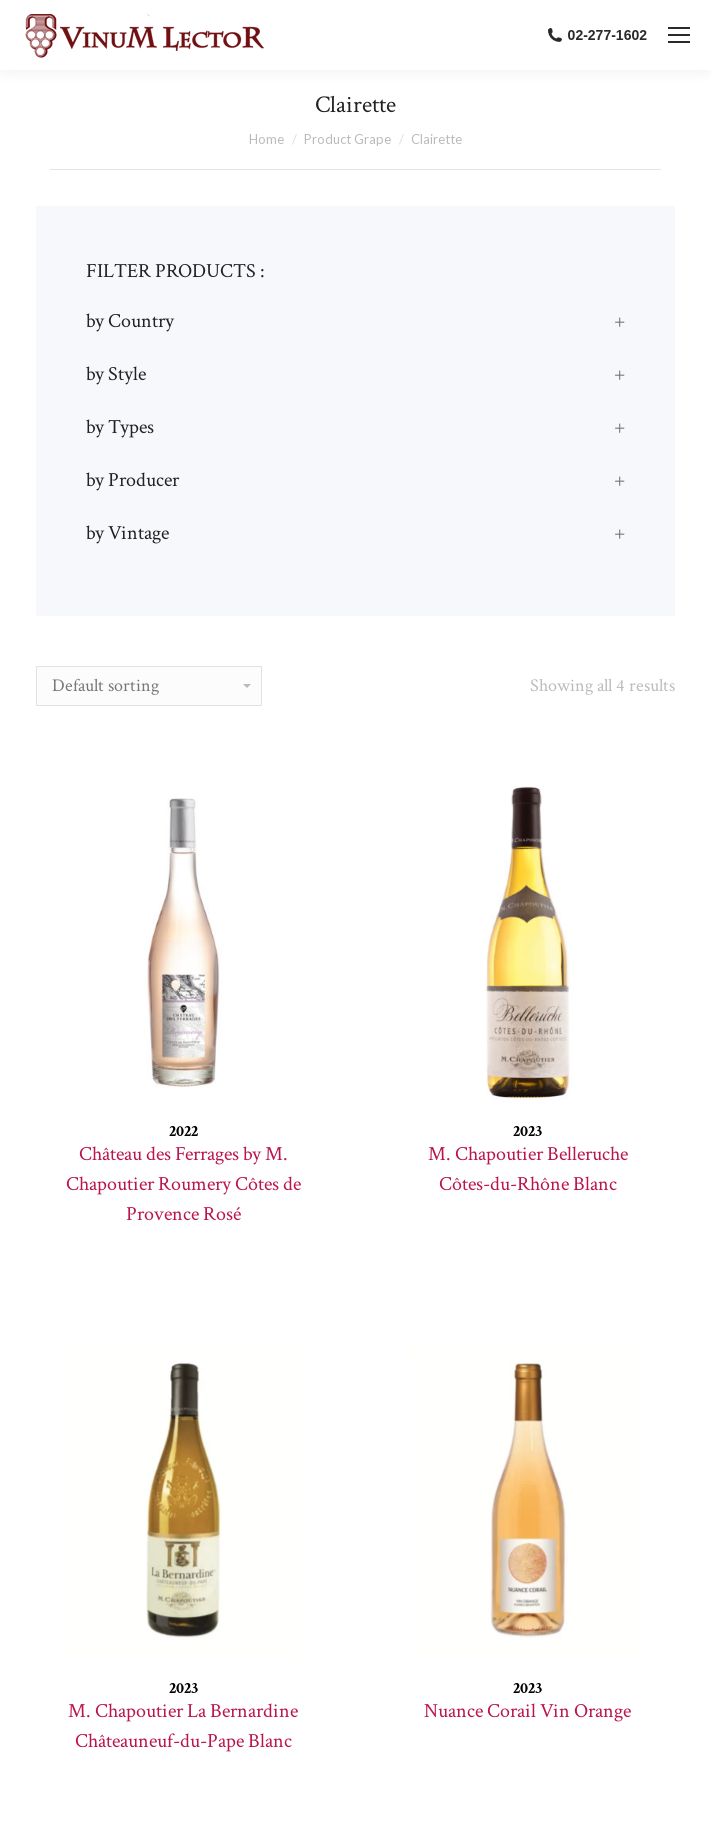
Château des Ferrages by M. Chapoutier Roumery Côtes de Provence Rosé (183, 1184)
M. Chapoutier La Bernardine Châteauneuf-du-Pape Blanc (183, 1726)
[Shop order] (149, 686)
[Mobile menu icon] (679, 35)
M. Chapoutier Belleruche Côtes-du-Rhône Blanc (528, 1169)
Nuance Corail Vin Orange (527, 1711)
